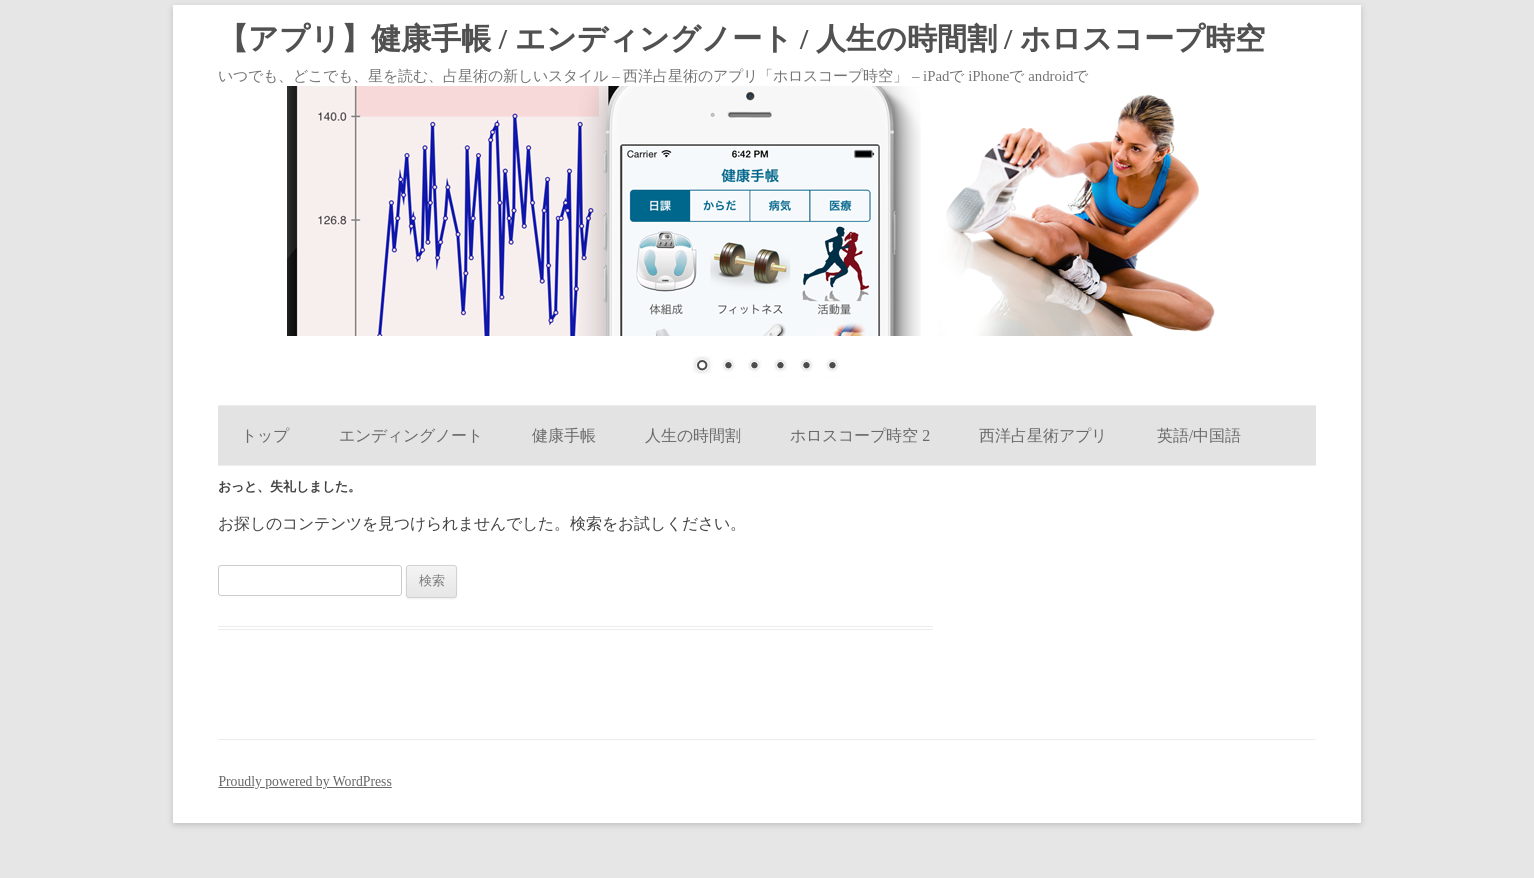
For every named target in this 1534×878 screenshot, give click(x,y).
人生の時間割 (693, 435)
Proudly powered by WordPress (304, 781)
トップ (265, 435)
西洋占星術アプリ (1043, 435)
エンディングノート (411, 435)
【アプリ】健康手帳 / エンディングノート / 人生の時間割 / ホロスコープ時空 (741, 39)
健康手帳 (564, 435)
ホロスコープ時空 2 (860, 435)
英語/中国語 (1199, 435)
